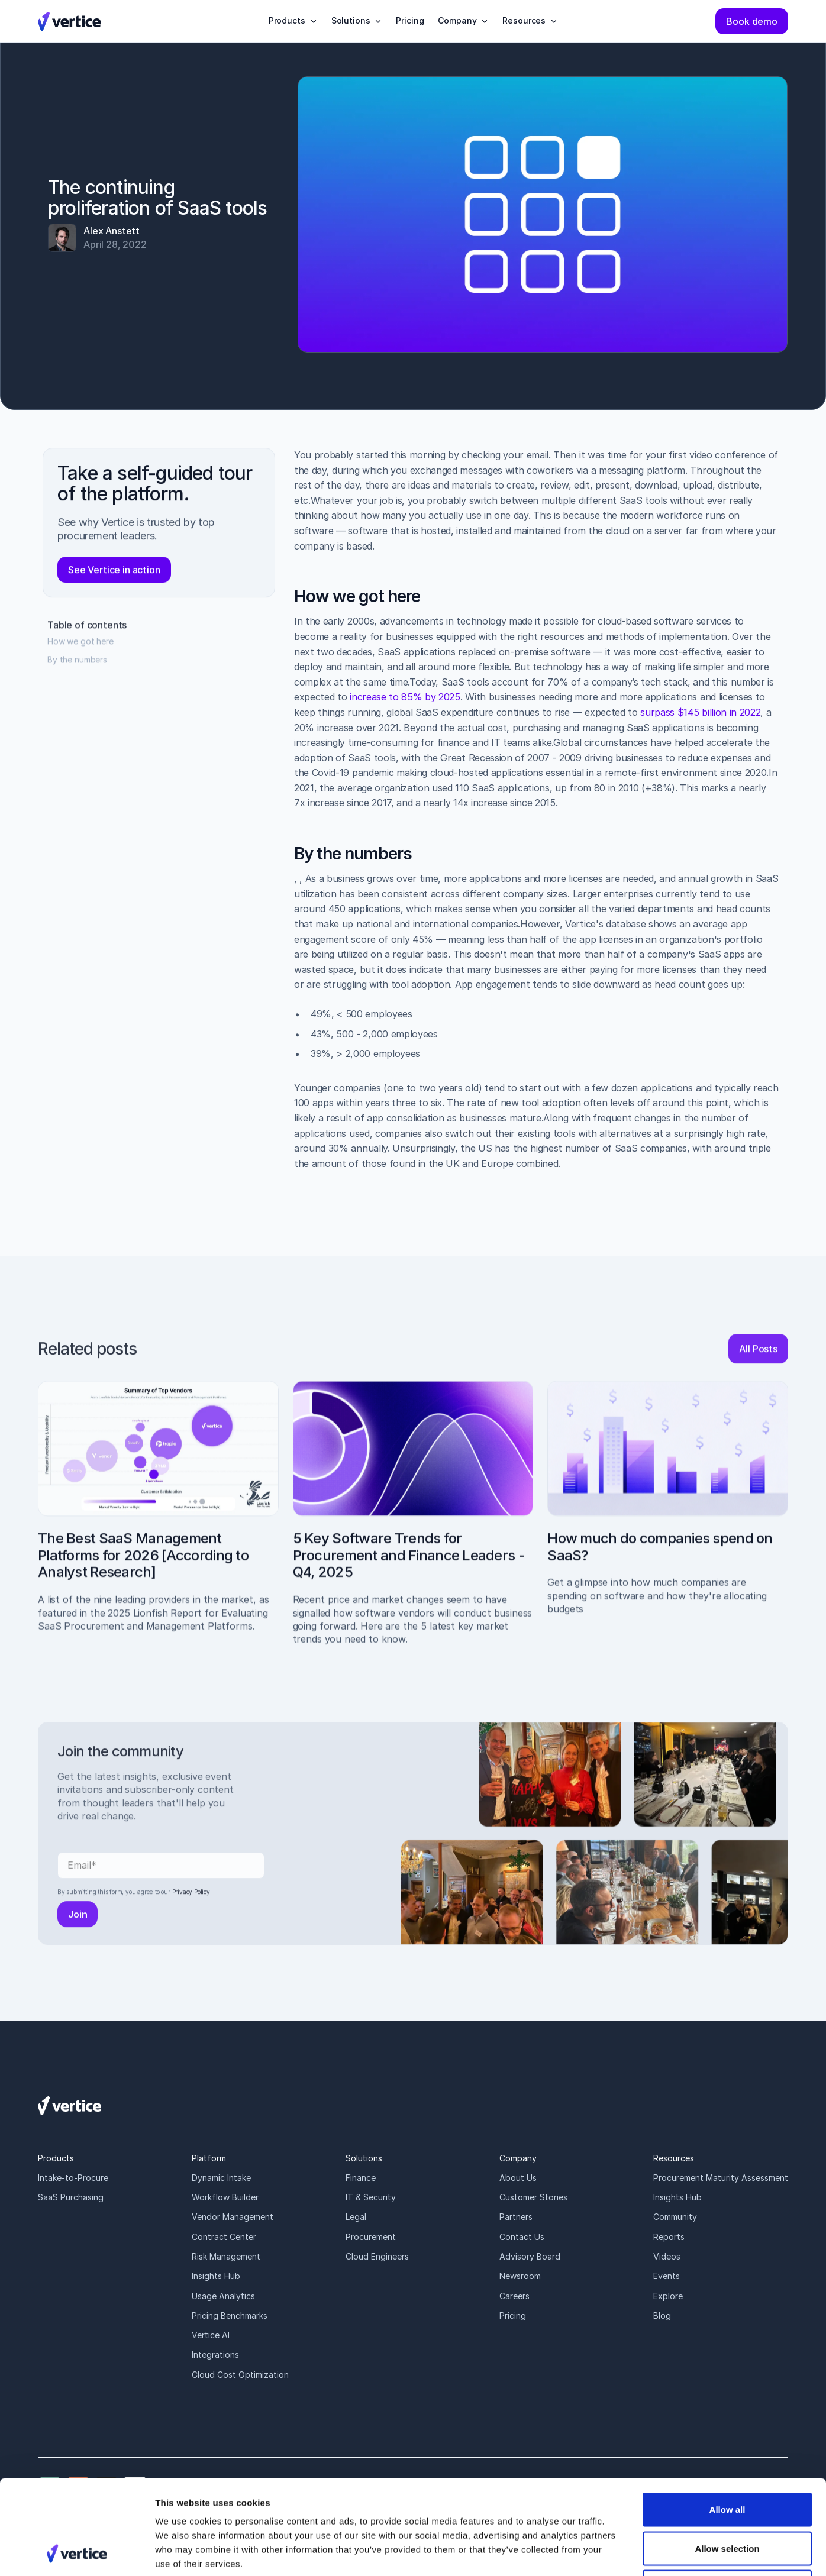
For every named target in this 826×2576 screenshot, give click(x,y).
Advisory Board (529, 2256)
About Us (518, 2178)
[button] (293, 21)
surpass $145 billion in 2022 (701, 719)
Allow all (727, 2421)
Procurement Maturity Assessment (720, 2178)
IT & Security (371, 2197)
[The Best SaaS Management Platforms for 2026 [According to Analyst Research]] (158, 1521)
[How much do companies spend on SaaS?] (667, 1512)
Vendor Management (232, 2217)
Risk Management (226, 2256)
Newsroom (520, 2276)
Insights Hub (216, 2276)
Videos (666, 2256)
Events (666, 2276)
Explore (668, 2296)
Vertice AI (211, 2335)
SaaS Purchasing (71, 2197)
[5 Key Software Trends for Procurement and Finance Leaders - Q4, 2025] (413, 1527)
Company (518, 2158)
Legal (356, 2217)
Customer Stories (533, 2197)
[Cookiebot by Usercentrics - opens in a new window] (76, 2553)
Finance (361, 2178)
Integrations (215, 2354)
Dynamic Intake (221, 2178)
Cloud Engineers (377, 2256)
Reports (669, 2237)
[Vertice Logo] (69, 21)
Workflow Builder (225, 2197)
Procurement (371, 2237)
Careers (514, 2296)
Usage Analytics (223, 2296)
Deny (727, 2498)
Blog (662, 2315)
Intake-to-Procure (73, 2178)
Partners (516, 2217)
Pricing (512, 2315)
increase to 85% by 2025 (405, 704)
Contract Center (224, 2237)
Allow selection (727, 2460)
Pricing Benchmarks (229, 2315)
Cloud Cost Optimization (240, 2375)
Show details (620, 2553)
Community (675, 2217)
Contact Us (521, 2237)
